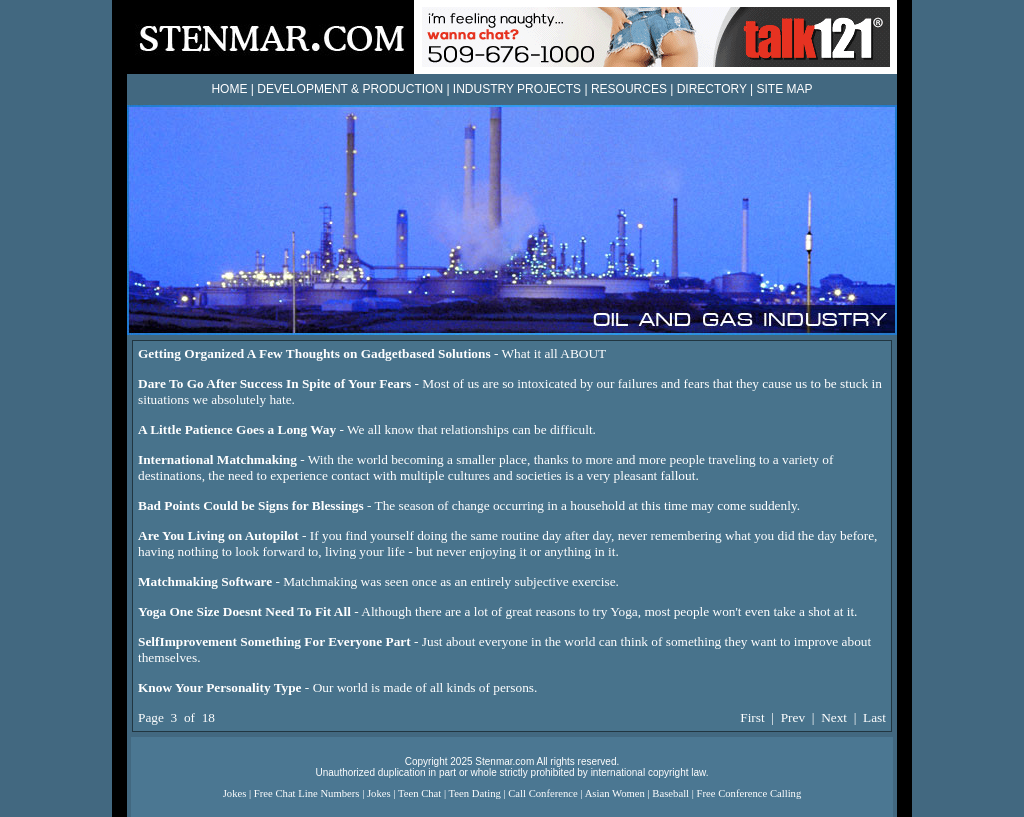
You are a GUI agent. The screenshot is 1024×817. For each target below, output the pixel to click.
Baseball (670, 793)
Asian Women (615, 793)
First (752, 717)
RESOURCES (629, 89)
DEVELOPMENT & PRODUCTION (350, 89)
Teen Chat (419, 793)
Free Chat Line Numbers (307, 793)
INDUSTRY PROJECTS (517, 89)
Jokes (235, 793)
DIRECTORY (712, 89)
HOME (229, 89)
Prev (793, 717)
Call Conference (543, 793)
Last (874, 717)
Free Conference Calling (749, 793)
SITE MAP (785, 89)
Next (834, 717)
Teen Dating (475, 793)
